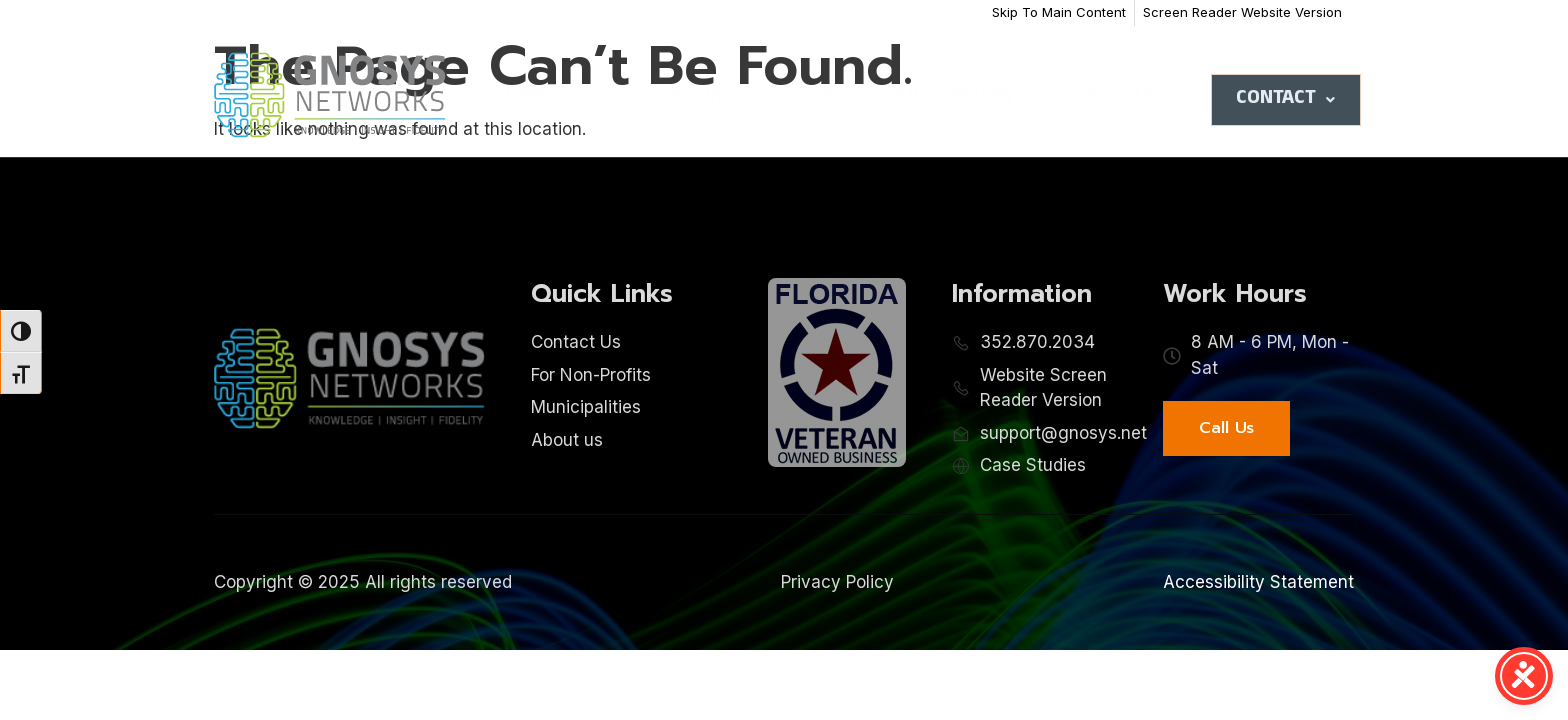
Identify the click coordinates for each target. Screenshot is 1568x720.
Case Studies (1125, 99)
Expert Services (686, 99)
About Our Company (918, 99)
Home (524, 99)
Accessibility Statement (1258, 582)
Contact (1285, 100)
